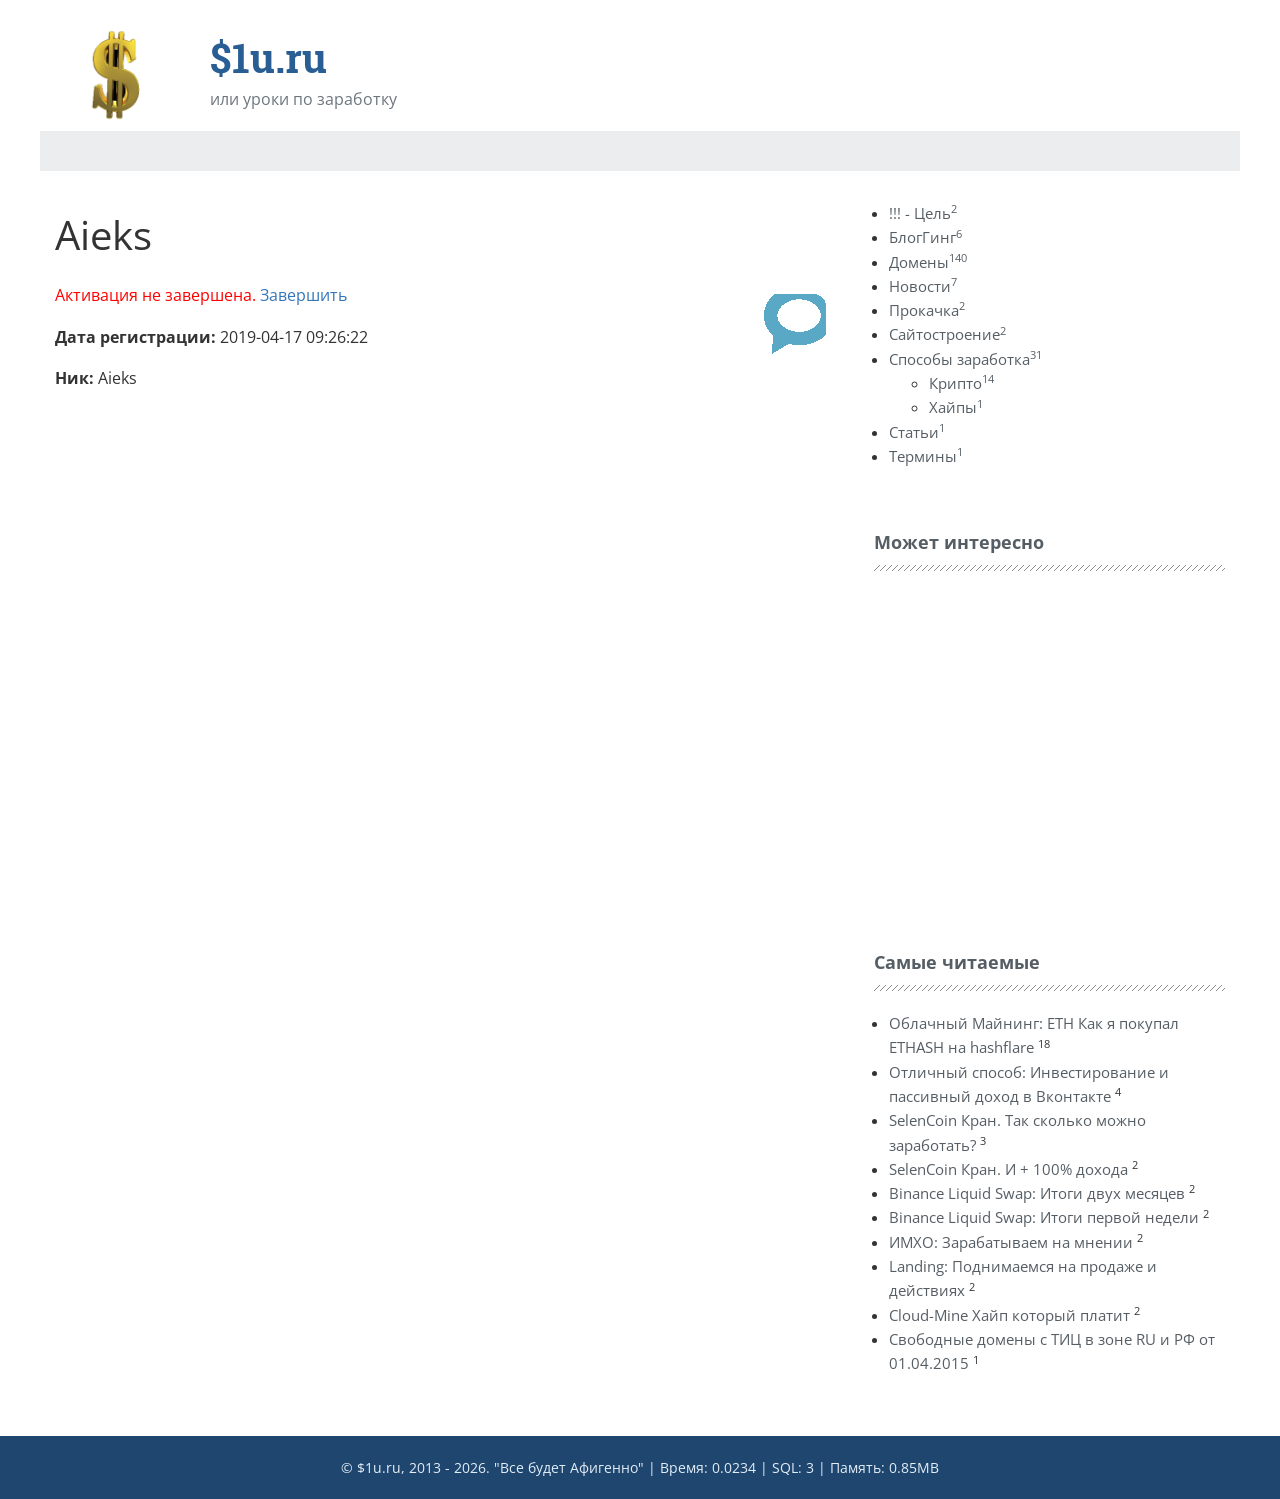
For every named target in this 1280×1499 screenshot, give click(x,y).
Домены (928, 262)
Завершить (303, 295)
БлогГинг (925, 237)
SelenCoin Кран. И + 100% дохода (1008, 1169)
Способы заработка (965, 359)
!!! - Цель (923, 213)
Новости (923, 286)
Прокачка (927, 310)
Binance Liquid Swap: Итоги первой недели (1044, 1217)
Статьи (917, 432)
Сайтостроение (947, 334)
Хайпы (956, 407)
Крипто (961, 383)
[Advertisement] (1024, 756)
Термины (926, 456)
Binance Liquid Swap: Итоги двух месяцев (1037, 1193)
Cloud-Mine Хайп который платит (1009, 1315)
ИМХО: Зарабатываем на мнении (1011, 1242)
